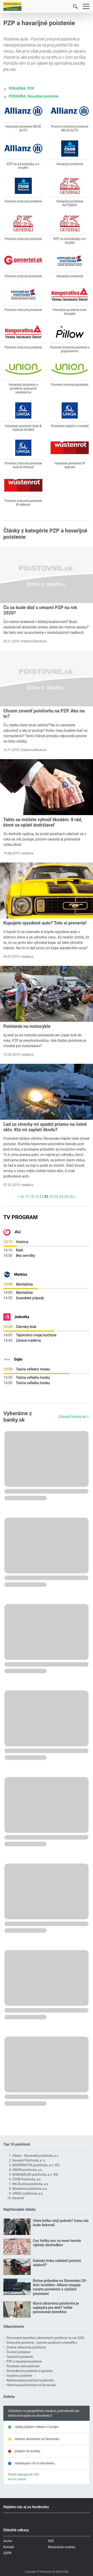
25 (66, 1197)
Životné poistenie (18, 2352)
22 (52, 1197)
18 (32, 1197)
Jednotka (21, 1317)
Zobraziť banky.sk (74, 1416)
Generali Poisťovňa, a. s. (29, 2160)
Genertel (18, 2198)
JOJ (17, 1232)
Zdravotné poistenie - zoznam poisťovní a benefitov (41, 2342)
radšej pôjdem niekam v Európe (36, 2427)
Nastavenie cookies (62, 2547)
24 (61, 1197)
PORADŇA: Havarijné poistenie (33, 96)
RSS (51, 2541)
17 (27, 1197)
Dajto (18, 1359)
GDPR (7, 2553)
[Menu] (86, 6)
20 (41, 1197)
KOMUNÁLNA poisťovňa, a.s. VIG (35, 2174)
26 (71, 1197)
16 (22, 1197)
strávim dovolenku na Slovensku (37, 2439)
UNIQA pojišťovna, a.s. (27, 2193)
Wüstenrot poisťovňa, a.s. (30, 2188)
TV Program (20, 1217)
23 (56, 1197)
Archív (7, 2541)
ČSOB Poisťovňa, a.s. (26, 2179)
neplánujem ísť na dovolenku (35, 2463)
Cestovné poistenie (19, 2357)
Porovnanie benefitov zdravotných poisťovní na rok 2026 (45, 2338)
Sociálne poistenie (19, 2375)
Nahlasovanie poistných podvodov (30, 2380)
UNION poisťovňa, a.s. (27, 2170)
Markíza (20, 1274)
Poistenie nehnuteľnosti (22, 2366)
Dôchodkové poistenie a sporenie (29, 2371)
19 (37, 1197)
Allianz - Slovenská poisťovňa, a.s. (35, 2155)
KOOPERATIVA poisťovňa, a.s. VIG (35, 2165)
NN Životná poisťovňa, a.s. (30, 2184)
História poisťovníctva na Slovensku (31, 2385)
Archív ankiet (17, 2479)
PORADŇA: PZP (21, 88)
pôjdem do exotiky (27, 2451)
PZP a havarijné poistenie (24, 2361)
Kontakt (8, 2547)
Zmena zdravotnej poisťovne (26, 2347)
